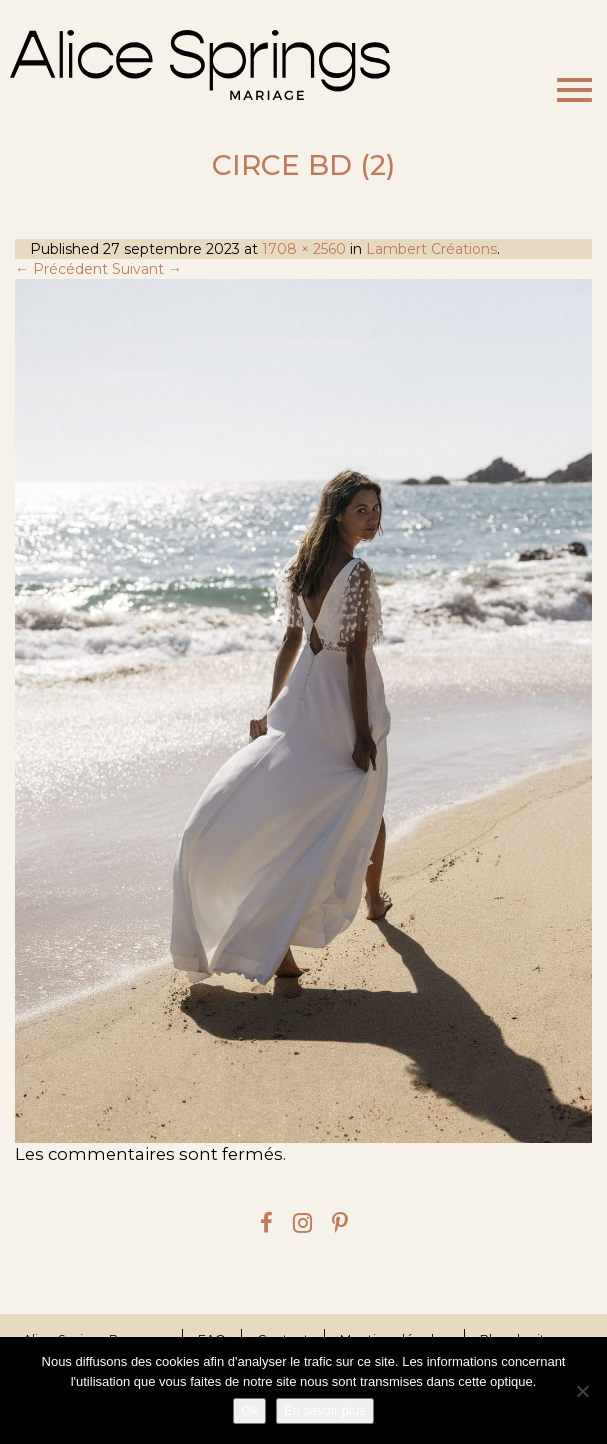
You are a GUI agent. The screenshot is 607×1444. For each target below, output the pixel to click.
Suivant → (147, 269)
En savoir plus (325, 1410)
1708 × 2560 (304, 249)
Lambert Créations (431, 249)
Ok (249, 1410)
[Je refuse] (582, 1391)
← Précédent (61, 269)
